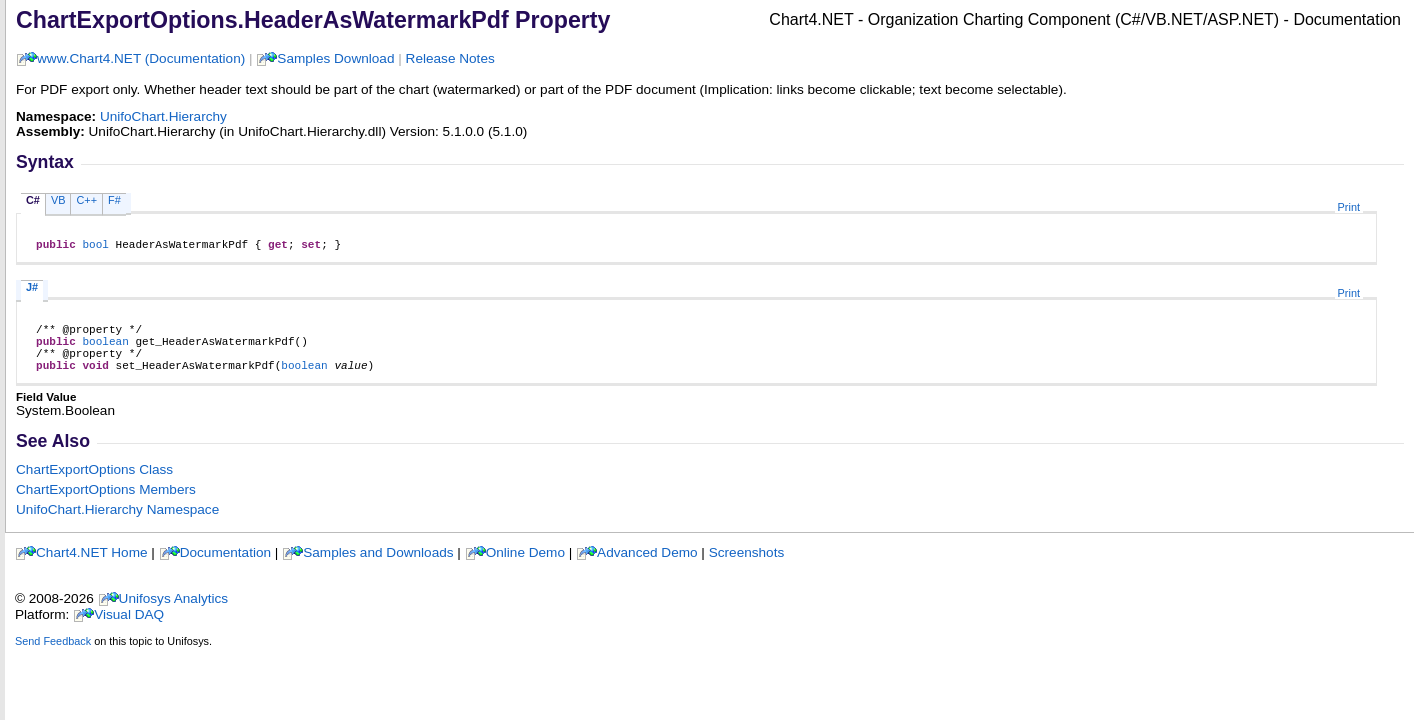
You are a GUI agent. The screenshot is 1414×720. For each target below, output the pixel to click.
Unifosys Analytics (174, 613)
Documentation (225, 567)
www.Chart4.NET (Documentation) (141, 58)
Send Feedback (53, 656)
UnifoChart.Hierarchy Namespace (117, 524)
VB (58, 200)
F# (114, 200)
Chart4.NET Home (92, 567)
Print (1349, 207)
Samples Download (335, 58)
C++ (86, 200)
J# (32, 290)
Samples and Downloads (378, 567)
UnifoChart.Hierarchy (163, 116)
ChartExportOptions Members (106, 504)
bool (95, 246)
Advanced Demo (647, 567)
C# (33, 200)
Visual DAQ (129, 629)
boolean (105, 349)
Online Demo (525, 567)
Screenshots (747, 567)
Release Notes (450, 58)
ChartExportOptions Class (94, 484)
